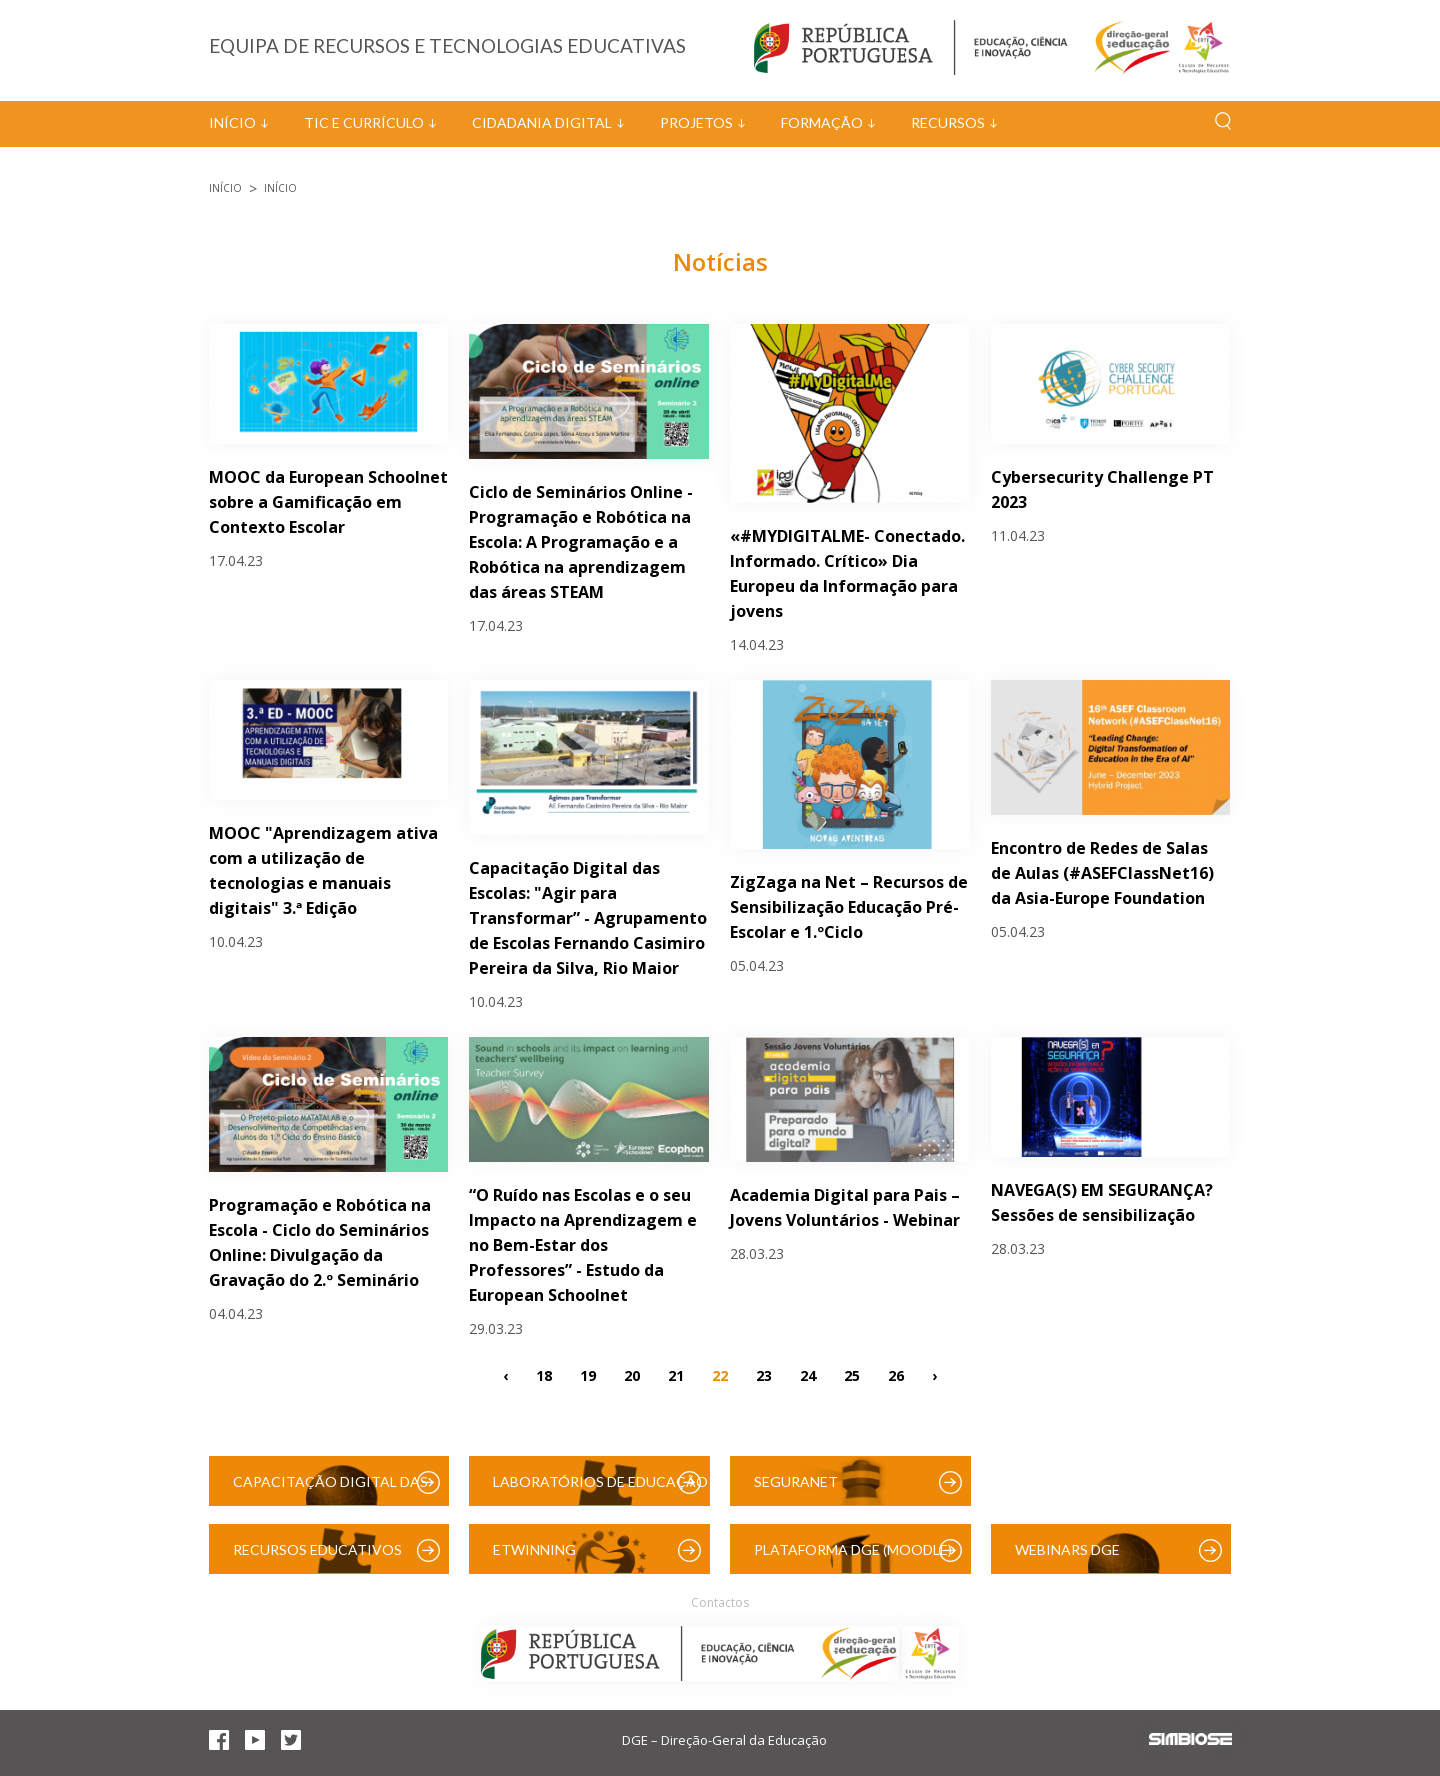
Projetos (696, 122)
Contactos (720, 1602)
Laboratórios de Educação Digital (600, 1489)
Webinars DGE (1067, 1549)
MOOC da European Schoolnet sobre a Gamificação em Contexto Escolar (328, 502)
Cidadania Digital (542, 122)
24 (808, 1374)
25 (852, 1374)
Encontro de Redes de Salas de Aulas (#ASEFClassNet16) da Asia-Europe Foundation (1102, 873)
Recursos (948, 122)
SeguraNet (796, 1481)
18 (544, 1374)
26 (896, 1374)
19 (588, 1374)
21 (676, 1374)
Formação (822, 122)
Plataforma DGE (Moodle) (853, 1549)
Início (232, 122)
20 (632, 1374)
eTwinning (534, 1549)
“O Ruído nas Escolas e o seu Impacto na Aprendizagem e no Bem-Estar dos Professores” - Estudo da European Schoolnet (583, 1245)
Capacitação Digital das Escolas (330, 1489)
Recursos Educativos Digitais (317, 1557)
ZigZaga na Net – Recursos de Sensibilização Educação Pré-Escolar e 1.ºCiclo (849, 907)
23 (764, 1374)
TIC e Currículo (364, 122)
